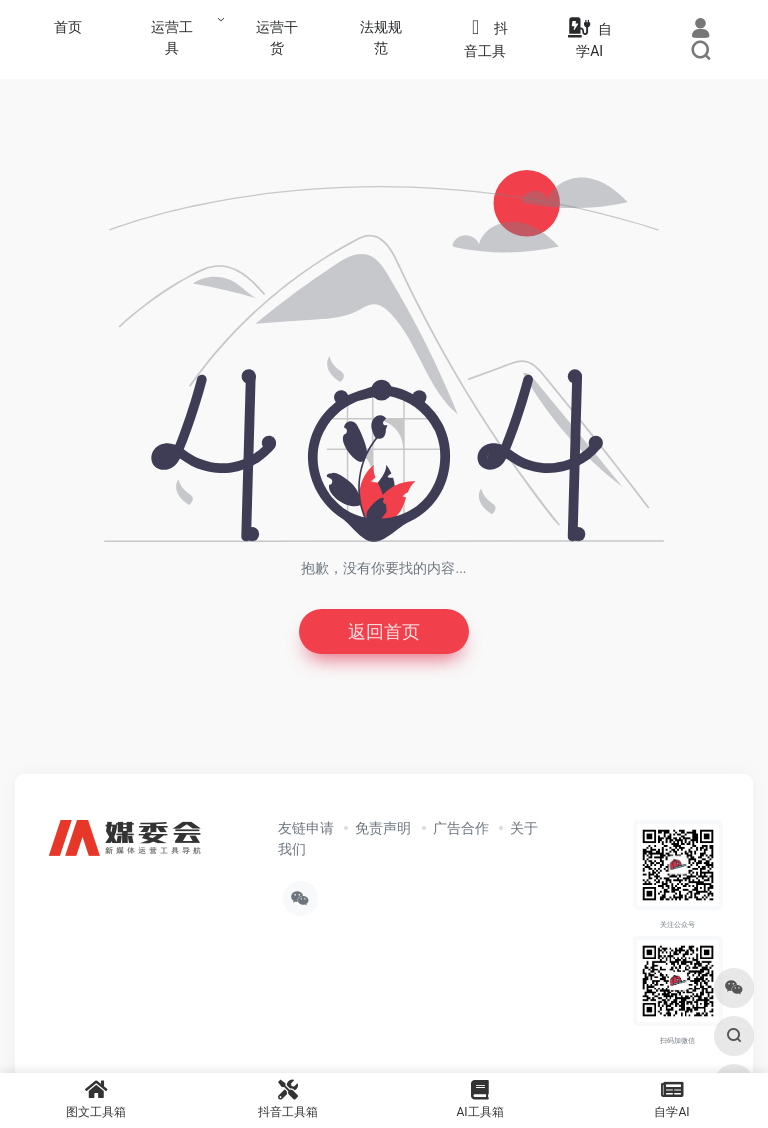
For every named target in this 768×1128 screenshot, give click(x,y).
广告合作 (461, 828)
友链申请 (306, 828)
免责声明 (383, 828)
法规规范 (381, 37)
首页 (68, 27)
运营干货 (277, 37)
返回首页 (384, 631)
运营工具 (172, 37)
